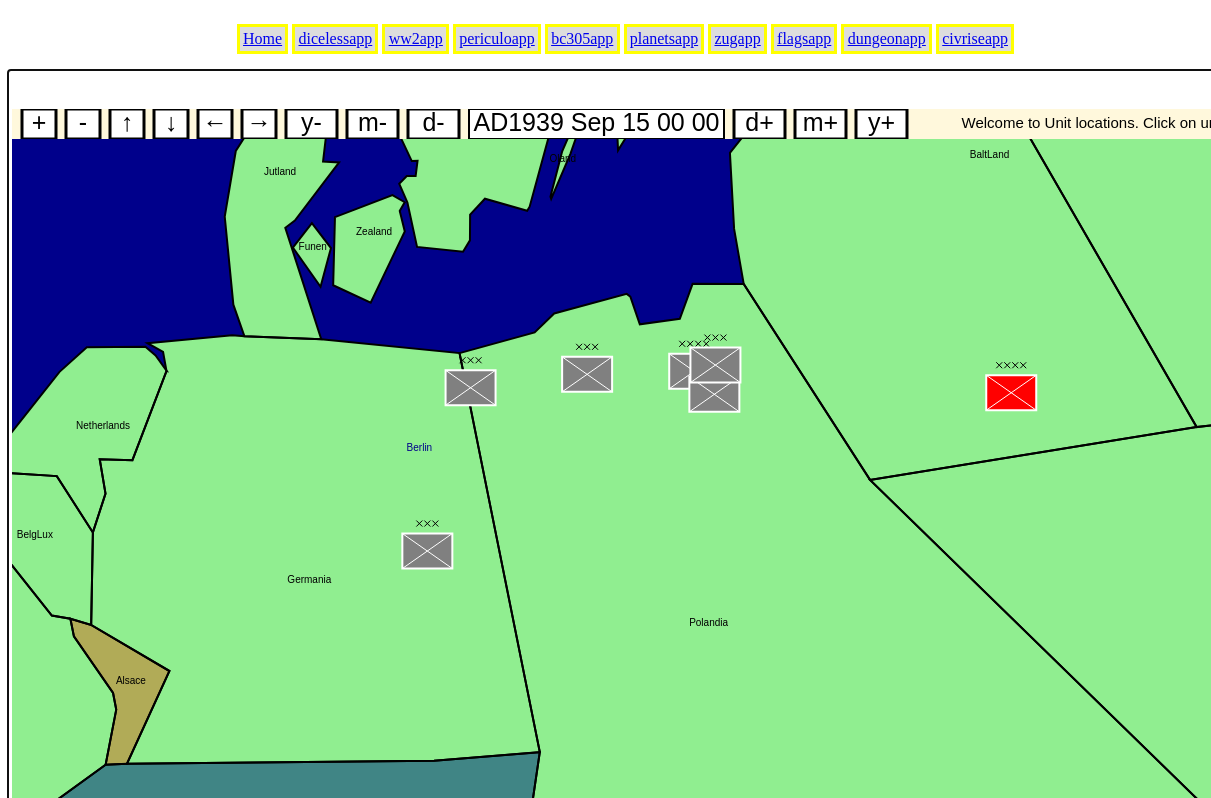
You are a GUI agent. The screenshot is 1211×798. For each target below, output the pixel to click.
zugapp (738, 38)
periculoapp (497, 38)
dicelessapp (336, 38)
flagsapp (804, 38)
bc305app (582, 38)
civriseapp (975, 38)
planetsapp (664, 38)
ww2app (416, 38)
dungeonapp (887, 38)
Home (262, 38)
